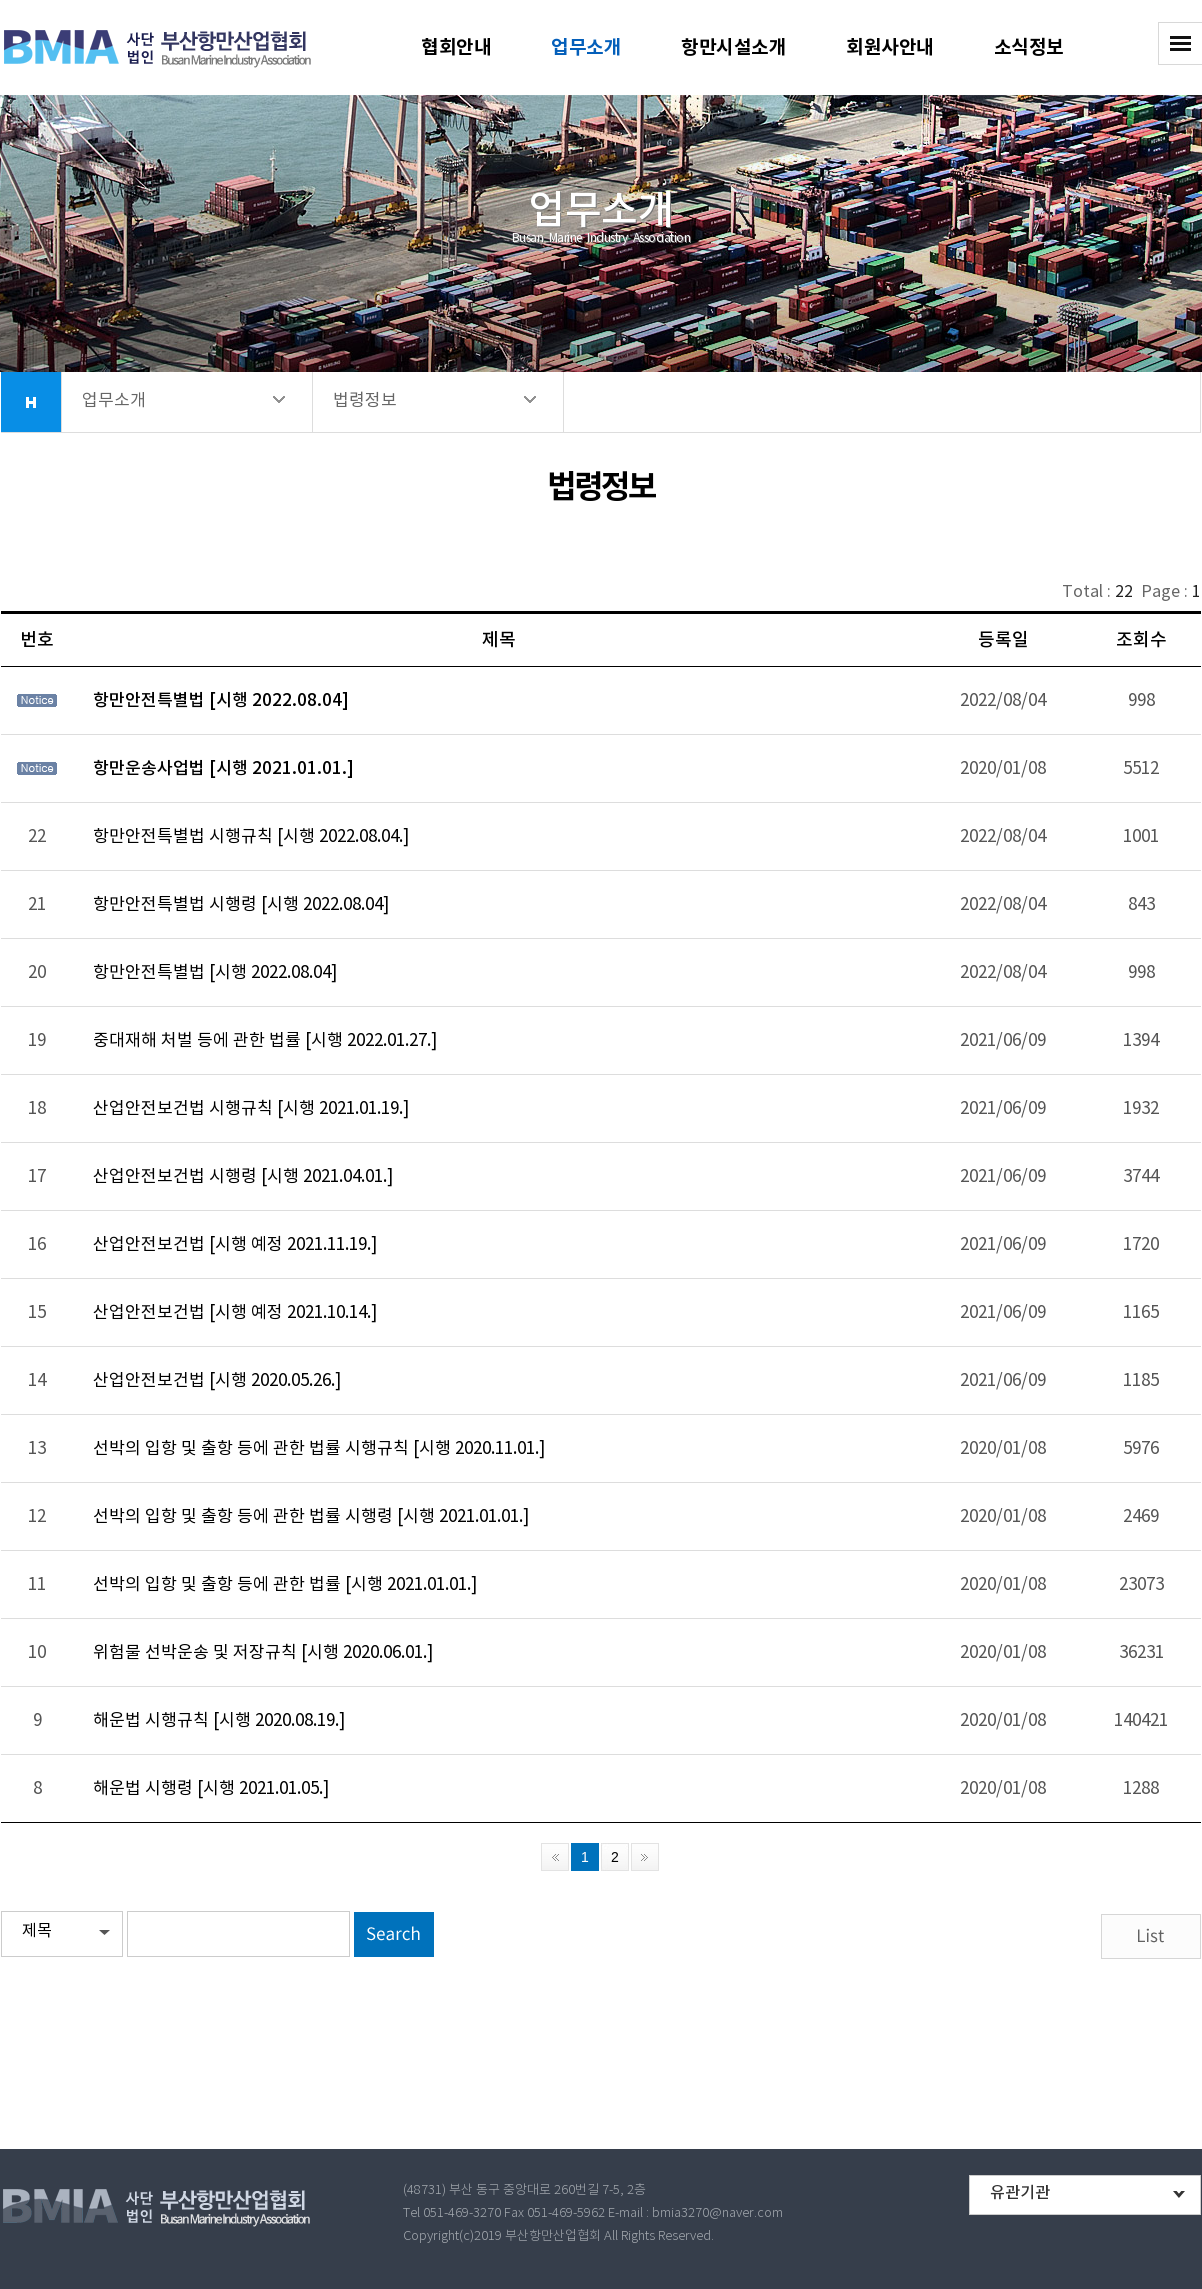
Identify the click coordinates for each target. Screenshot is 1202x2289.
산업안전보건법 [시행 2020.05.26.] (217, 1381)
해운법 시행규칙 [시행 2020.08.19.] (219, 1721)
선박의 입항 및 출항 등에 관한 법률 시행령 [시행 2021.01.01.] (311, 1517)
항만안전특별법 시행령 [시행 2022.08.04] (241, 905)
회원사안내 (890, 47)
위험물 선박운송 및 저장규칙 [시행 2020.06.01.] (263, 1653)
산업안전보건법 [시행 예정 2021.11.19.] (235, 1245)
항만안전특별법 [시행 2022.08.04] (221, 701)
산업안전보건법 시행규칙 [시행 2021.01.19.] (251, 1109)
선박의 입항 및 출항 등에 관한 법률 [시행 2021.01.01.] (285, 1585)
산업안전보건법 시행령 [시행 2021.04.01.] (243, 1177)
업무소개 (586, 47)
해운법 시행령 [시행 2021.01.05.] (211, 1789)
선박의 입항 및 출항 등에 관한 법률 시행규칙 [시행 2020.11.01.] (319, 1449)
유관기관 (1020, 2193)
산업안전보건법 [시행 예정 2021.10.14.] (235, 1313)
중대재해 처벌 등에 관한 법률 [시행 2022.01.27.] (265, 1041)
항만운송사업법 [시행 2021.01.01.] (223, 769)
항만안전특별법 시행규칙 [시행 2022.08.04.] (251, 837)
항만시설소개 (733, 47)
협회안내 (456, 47)
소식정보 (1029, 47)
